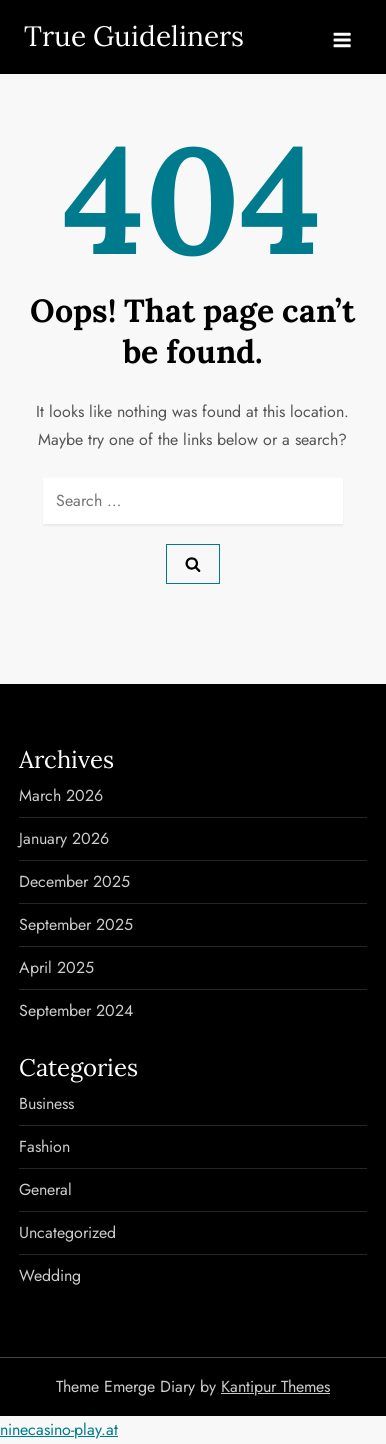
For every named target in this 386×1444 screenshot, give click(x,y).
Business (46, 1103)
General (45, 1189)
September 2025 (76, 924)
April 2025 (56, 967)
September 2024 (76, 1010)
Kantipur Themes (275, 1386)
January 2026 (64, 838)
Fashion (44, 1146)
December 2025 (74, 881)
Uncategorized (67, 1232)
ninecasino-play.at (59, 1429)
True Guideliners (134, 36)
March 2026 (61, 795)
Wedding (50, 1275)
